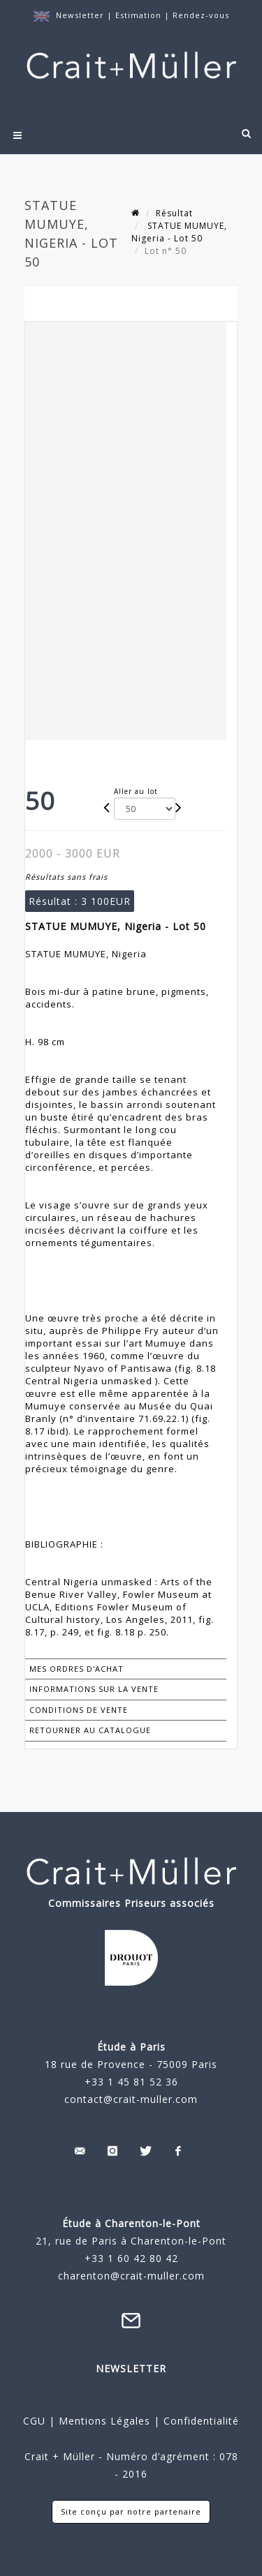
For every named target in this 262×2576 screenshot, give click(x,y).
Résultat (174, 213)
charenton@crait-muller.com (131, 2275)
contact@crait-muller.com (131, 2099)
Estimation (139, 15)
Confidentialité (199, 2420)
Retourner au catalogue (90, 1730)
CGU (34, 2420)
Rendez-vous (201, 15)
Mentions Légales (104, 2420)
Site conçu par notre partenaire (131, 2511)
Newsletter (80, 15)
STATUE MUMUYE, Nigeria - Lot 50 (179, 232)
